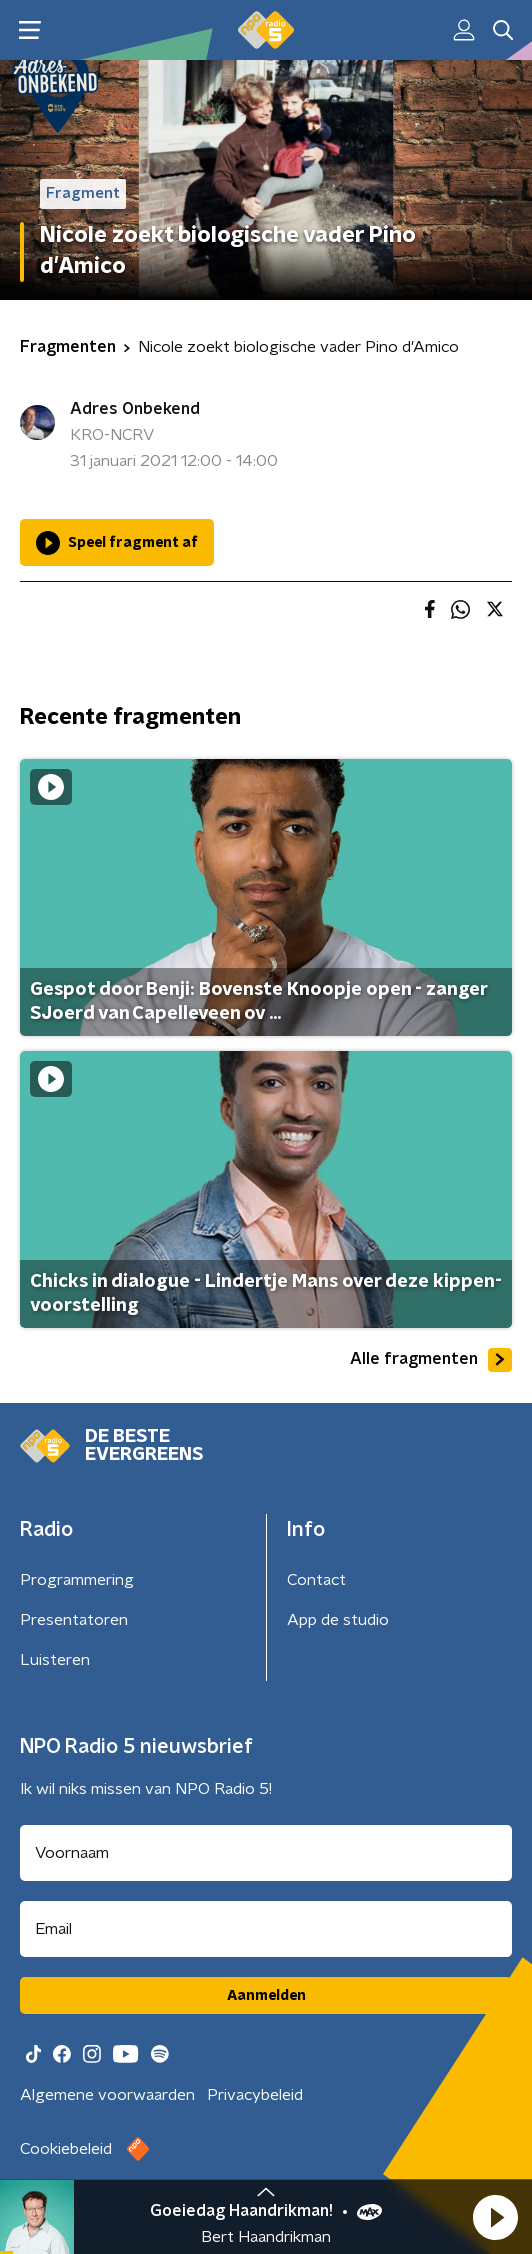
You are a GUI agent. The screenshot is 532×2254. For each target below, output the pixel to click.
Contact (316, 1580)
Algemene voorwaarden (107, 2095)
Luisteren (55, 1660)
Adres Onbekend (135, 409)
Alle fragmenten (431, 1360)
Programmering (77, 1580)
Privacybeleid (255, 2095)
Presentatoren (74, 1620)
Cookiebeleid (66, 2149)
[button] (495, 2217)
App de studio (338, 1620)
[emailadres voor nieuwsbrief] (266, 1929)
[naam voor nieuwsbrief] (266, 1853)
